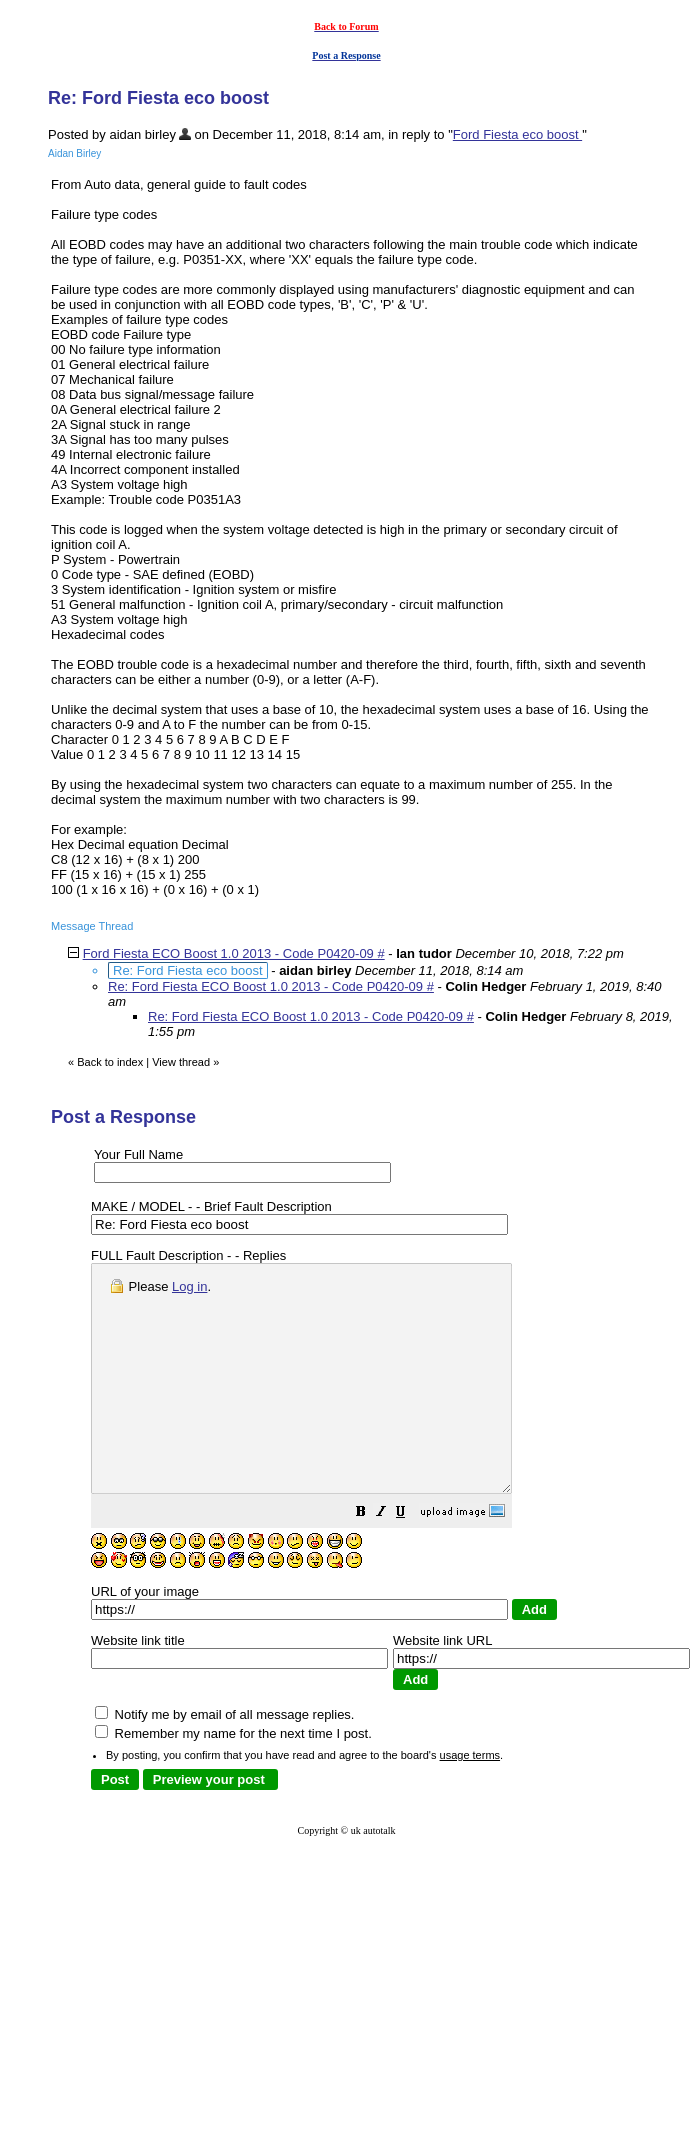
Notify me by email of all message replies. (224, 1759)
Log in (189, 1286)
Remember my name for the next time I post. (233, 1778)
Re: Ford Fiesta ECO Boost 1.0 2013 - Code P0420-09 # (271, 986)
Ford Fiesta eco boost (517, 134)
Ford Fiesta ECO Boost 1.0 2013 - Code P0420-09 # (234, 953)
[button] (411, 1559)
